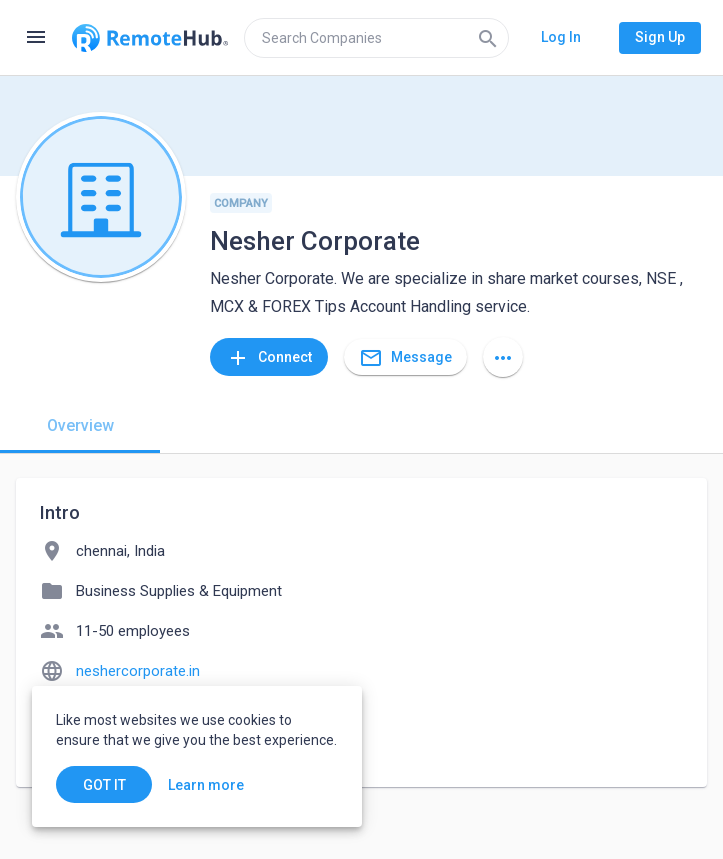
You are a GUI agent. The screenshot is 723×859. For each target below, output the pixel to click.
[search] (376, 38)
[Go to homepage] (150, 38)
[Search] (488, 38)
